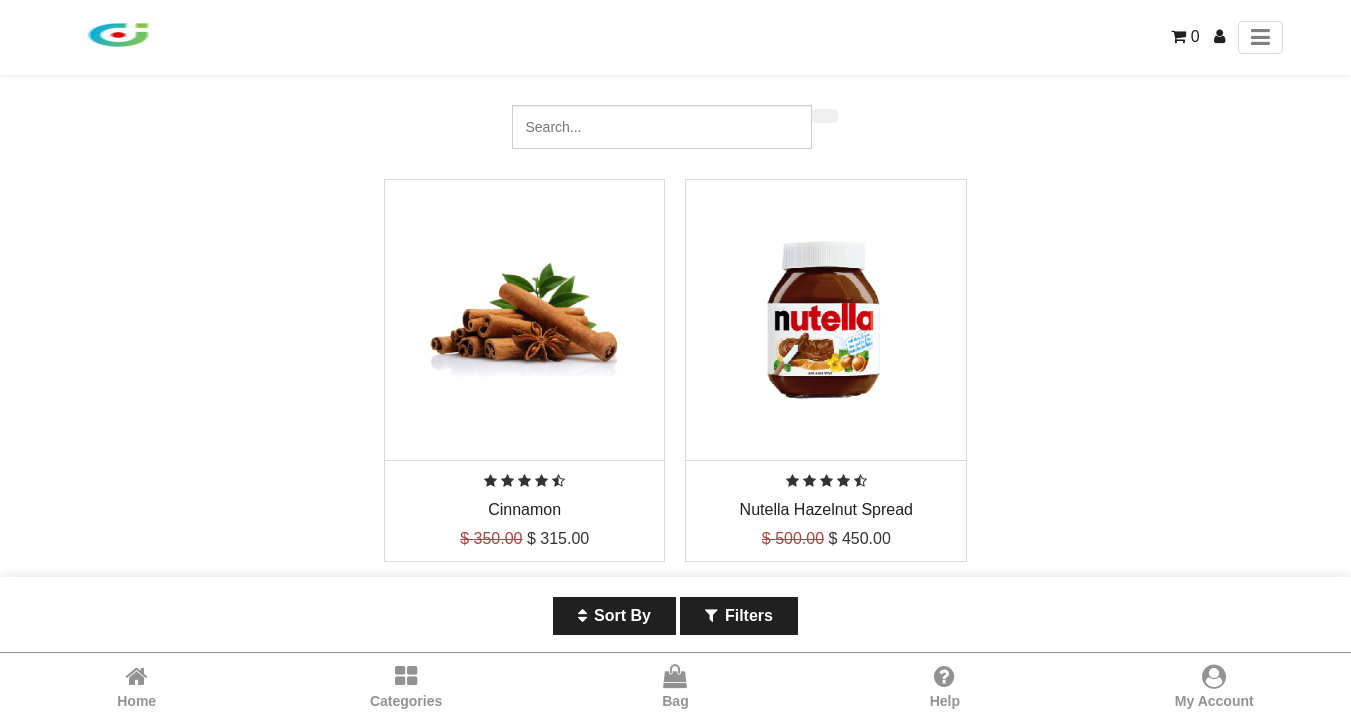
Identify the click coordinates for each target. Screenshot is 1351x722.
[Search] (825, 116)
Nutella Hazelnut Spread (826, 509)
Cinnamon (524, 509)
